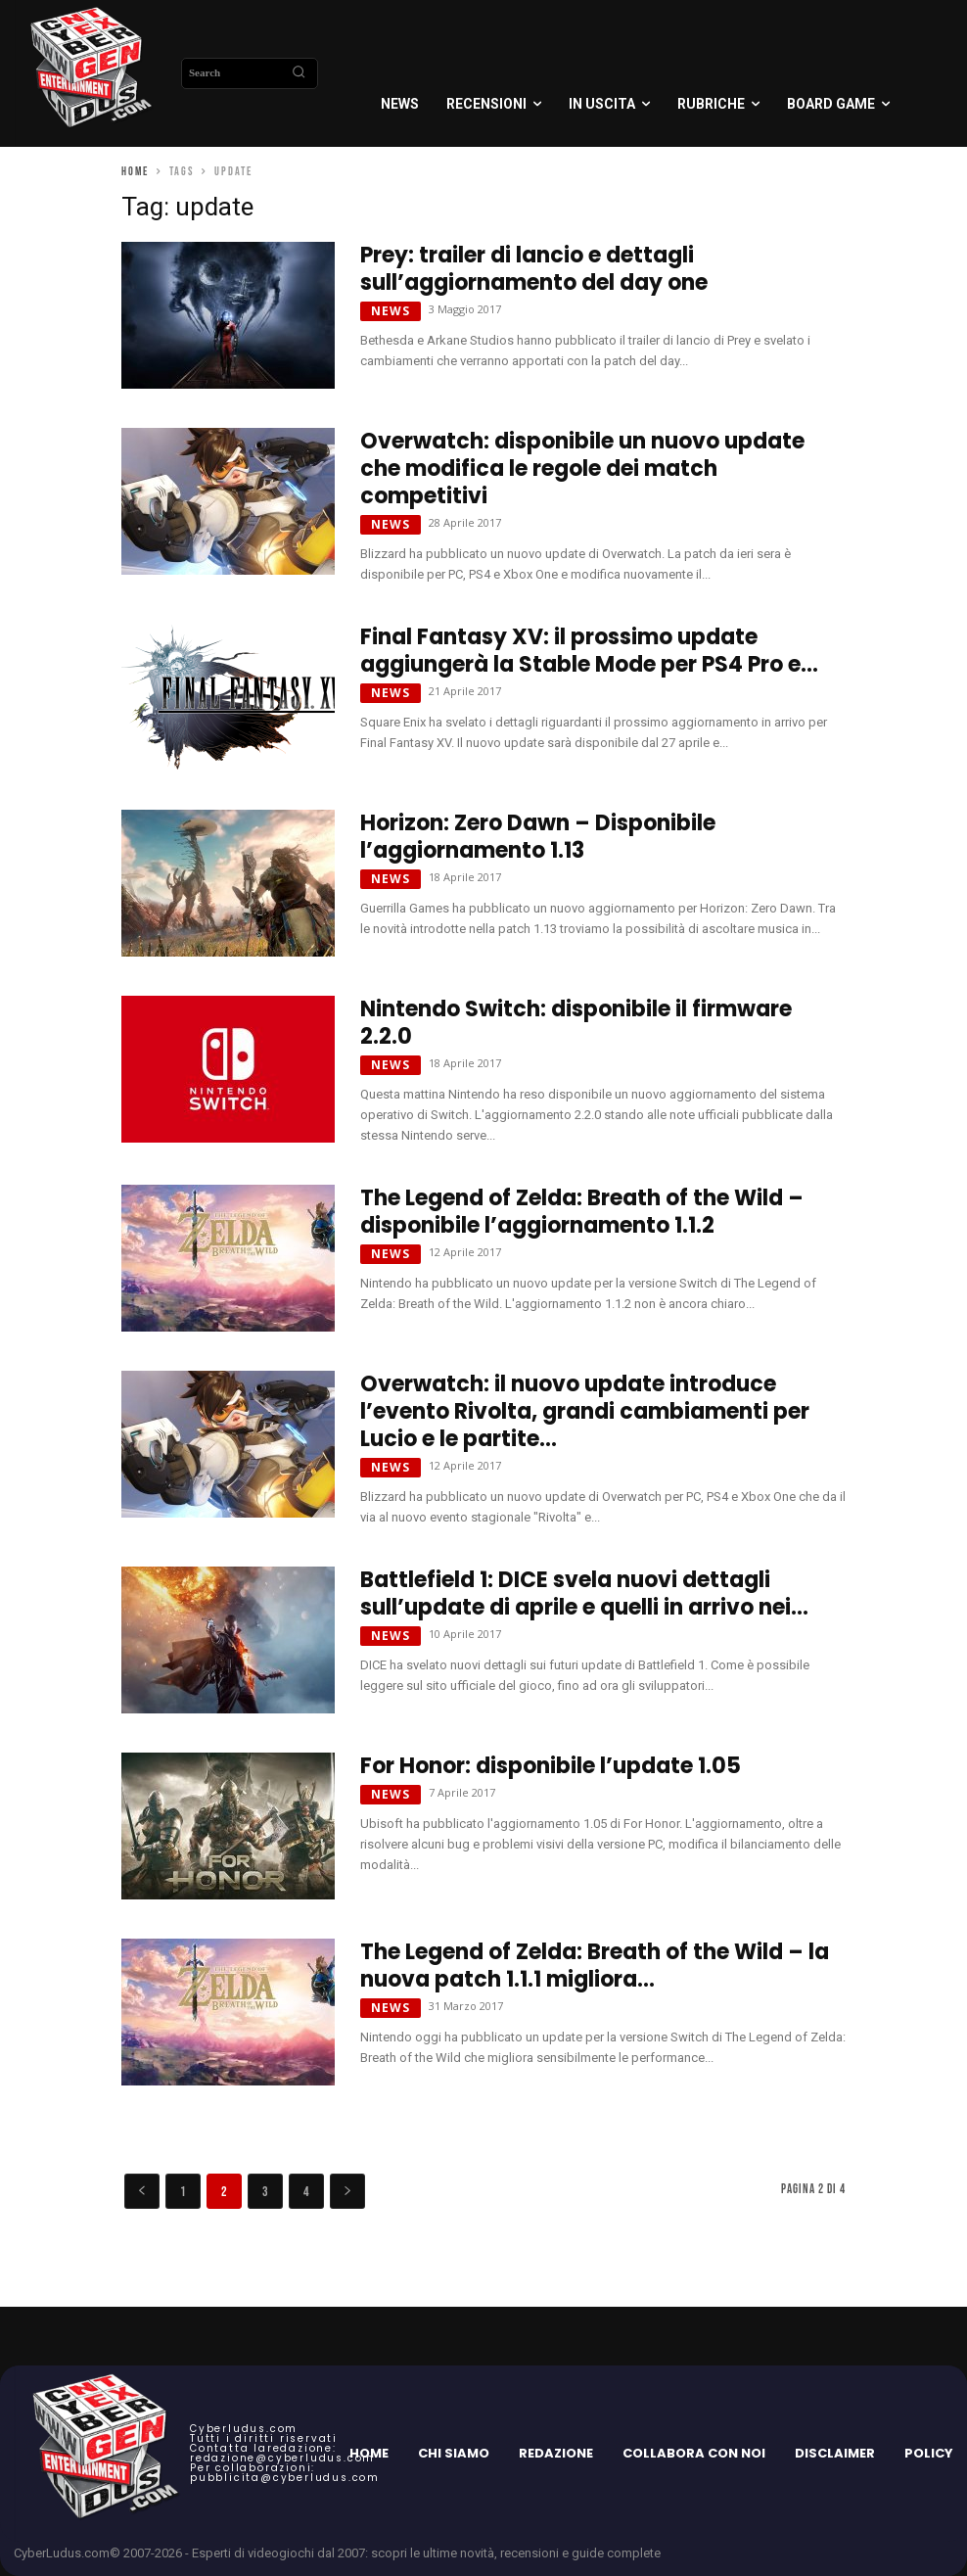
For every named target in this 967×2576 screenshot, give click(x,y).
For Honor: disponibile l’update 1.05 (550, 1766)
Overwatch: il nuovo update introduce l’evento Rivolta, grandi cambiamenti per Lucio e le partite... (584, 1411)
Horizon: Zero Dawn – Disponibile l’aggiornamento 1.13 (537, 837)
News (390, 311)
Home (135, 171)
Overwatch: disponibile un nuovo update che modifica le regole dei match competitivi (582, 468)
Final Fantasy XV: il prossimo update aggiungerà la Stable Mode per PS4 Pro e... (589, 650)
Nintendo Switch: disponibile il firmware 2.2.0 (576, 1023)
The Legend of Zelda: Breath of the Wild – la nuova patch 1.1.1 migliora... (594, 1965)
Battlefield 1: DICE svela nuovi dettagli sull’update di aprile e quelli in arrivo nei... (584, 1593)
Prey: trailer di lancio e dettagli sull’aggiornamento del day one (534, 269)
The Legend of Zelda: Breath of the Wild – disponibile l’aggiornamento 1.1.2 (582, 1212)
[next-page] (347, 2191)
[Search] (298, 73)
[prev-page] (142, 2191)
